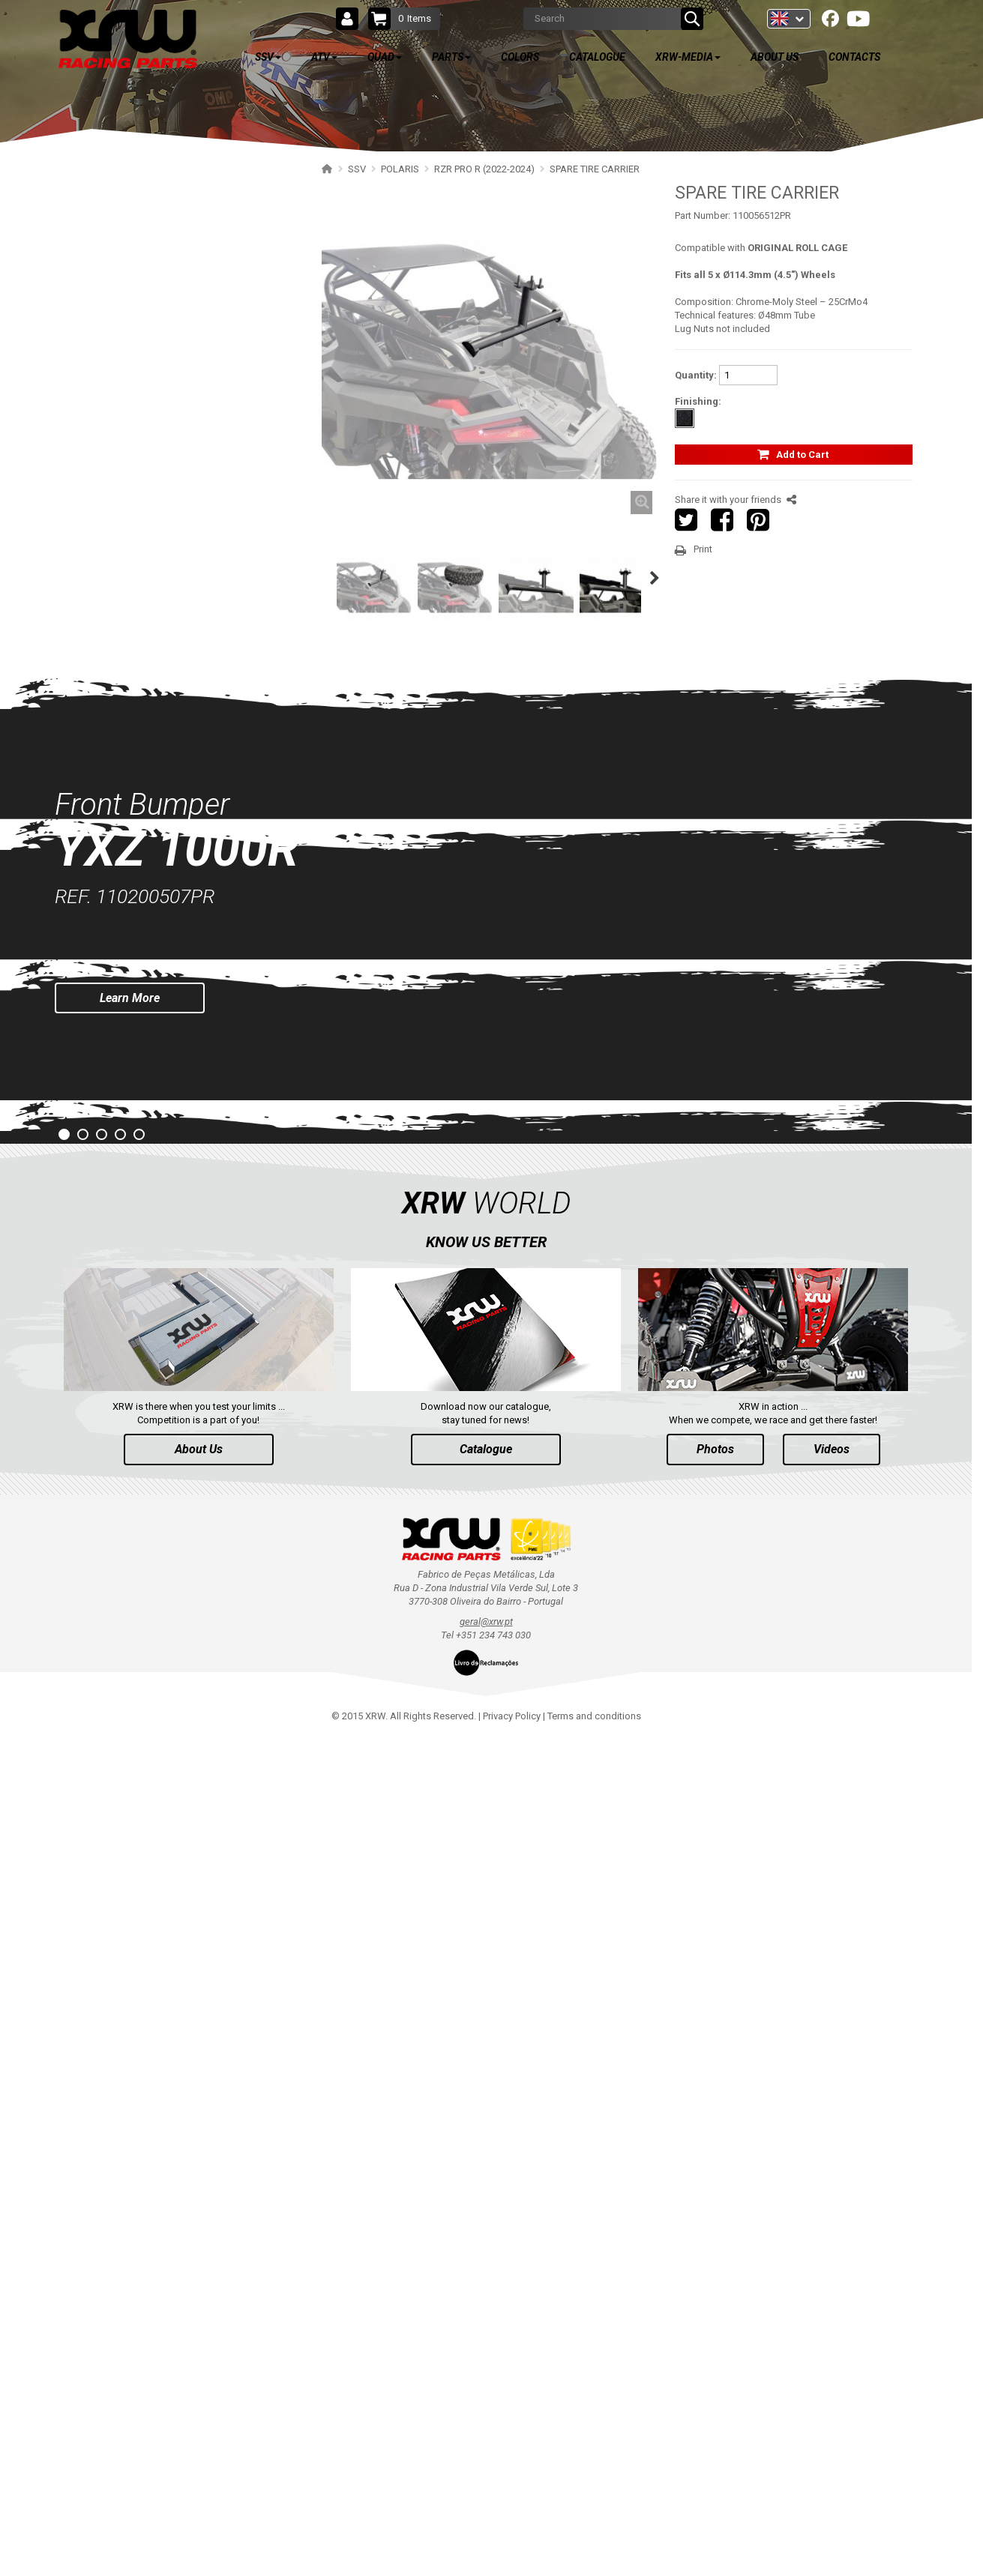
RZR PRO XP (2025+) (129, 716)
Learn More (130, 1835)
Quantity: (696, 375)
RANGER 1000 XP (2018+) (139, 1162)
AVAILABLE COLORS (147, 1486)
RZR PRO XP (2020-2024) (138, 742)
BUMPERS (114, 322)
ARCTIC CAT (104, 1319)
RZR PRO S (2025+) (125, 663)
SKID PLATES (120, 296)
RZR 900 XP (110, 978)
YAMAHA (97, 1240)
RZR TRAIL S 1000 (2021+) (140, 847)
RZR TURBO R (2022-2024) (141, 690)
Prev (12, 1786)
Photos (715, 2287)
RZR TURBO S (114, 873)
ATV (98, 1353)
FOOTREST (116, 637)
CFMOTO (97, 1293)
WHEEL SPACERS (129, 480)
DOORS (108, 401)
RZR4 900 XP (113, 1004)
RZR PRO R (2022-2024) (135, 270)
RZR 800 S (107, 1031)
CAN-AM (95, 1214)
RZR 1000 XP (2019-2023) (139, 794)
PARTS (106, 1442)
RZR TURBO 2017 (122, 899)
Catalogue (486, 2287)
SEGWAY (96, 1267)
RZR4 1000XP (114, 926)
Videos (832, 2287)
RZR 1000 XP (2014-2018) (139, 821)
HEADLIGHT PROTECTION (148, 532)
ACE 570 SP (109, 1135)
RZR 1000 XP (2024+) (130, 768)
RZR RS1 (103, 1109)
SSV (98, 181)
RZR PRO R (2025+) (126, 244)
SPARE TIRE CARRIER (138, 506)
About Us (199, 2287)
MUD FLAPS (118, 585)
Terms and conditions (594, 2554)
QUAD (103, 1398)
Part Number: (702, 215)
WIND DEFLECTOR (131, 375)
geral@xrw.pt (486, 2459)
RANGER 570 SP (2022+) (136, 1188)
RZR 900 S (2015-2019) (133, 952)
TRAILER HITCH (126, 453)
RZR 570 (103, 1083)
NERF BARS (117, 349)
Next (658, 577)
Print (703, 549)
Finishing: (698, 401)
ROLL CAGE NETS (130, 427)
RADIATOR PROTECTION (145, 558)
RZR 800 (103, 1057)
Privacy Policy (512, 2554)
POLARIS (96, 217)
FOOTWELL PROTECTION (147, 611)
